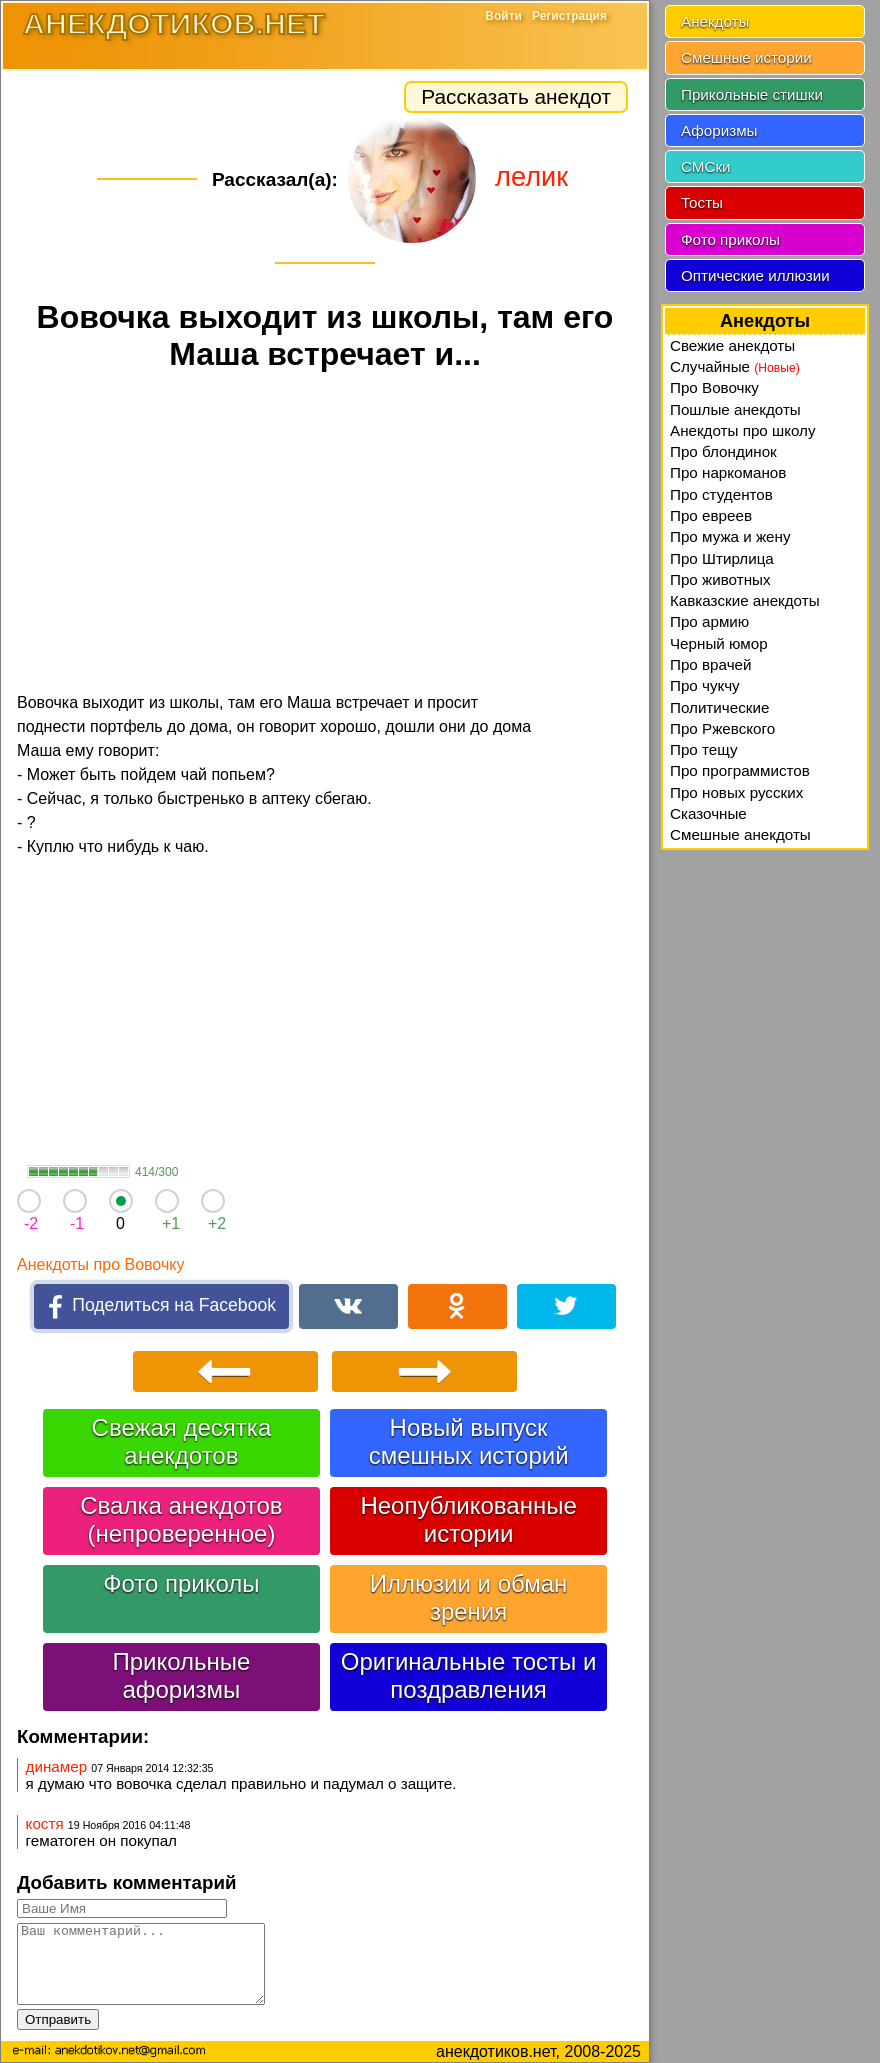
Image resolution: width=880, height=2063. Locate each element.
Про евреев (711, 515)
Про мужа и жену (730, 536)
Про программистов (740, 770)
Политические (719, 707)
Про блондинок (723, 451)
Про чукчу (705, 685)
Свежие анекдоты (732, 345)
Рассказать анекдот (516, 96)
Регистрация (569, 16)
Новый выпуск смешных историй (469, 1441)
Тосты (702, 202)
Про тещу (704, 749)
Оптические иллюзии (755, 275)
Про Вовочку (714, 387)
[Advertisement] (325, 535)
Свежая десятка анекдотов (182, 1441)
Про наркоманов (728, 472)
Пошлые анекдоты (735, 409)
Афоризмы (719, 130)
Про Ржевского (722, 728)
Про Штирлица (722, 558)
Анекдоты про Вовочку (100, 1264)
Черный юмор (719, 643)
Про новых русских (736, 792)
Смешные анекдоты (740, 834)
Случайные (735, 366)
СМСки (706, 166)
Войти (503, 16)
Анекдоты (715, 21)
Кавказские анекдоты (745, 600)
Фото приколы (181, 1583)
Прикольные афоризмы (181, 1675)
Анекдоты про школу (743, 430)
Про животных (720, 579)
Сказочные (708, 813)
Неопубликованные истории (468, 1519)
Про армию (709, 621)
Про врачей (711, 664)
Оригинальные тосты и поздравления (469, 1675)
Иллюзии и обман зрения (468, 1597)
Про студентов (721, 494)
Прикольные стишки (752, 94)
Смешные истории (746, 57)
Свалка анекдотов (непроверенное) (181, 1519)
